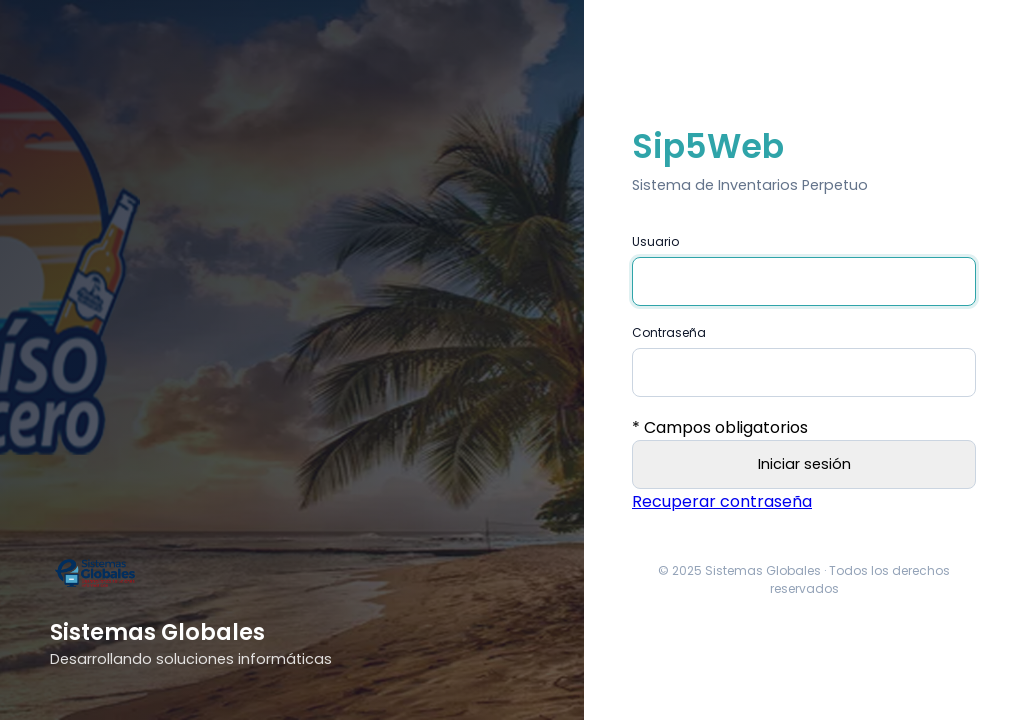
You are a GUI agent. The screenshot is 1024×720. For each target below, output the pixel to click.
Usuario (655, 241)
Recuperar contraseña (722, 501)
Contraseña (669, 332)
